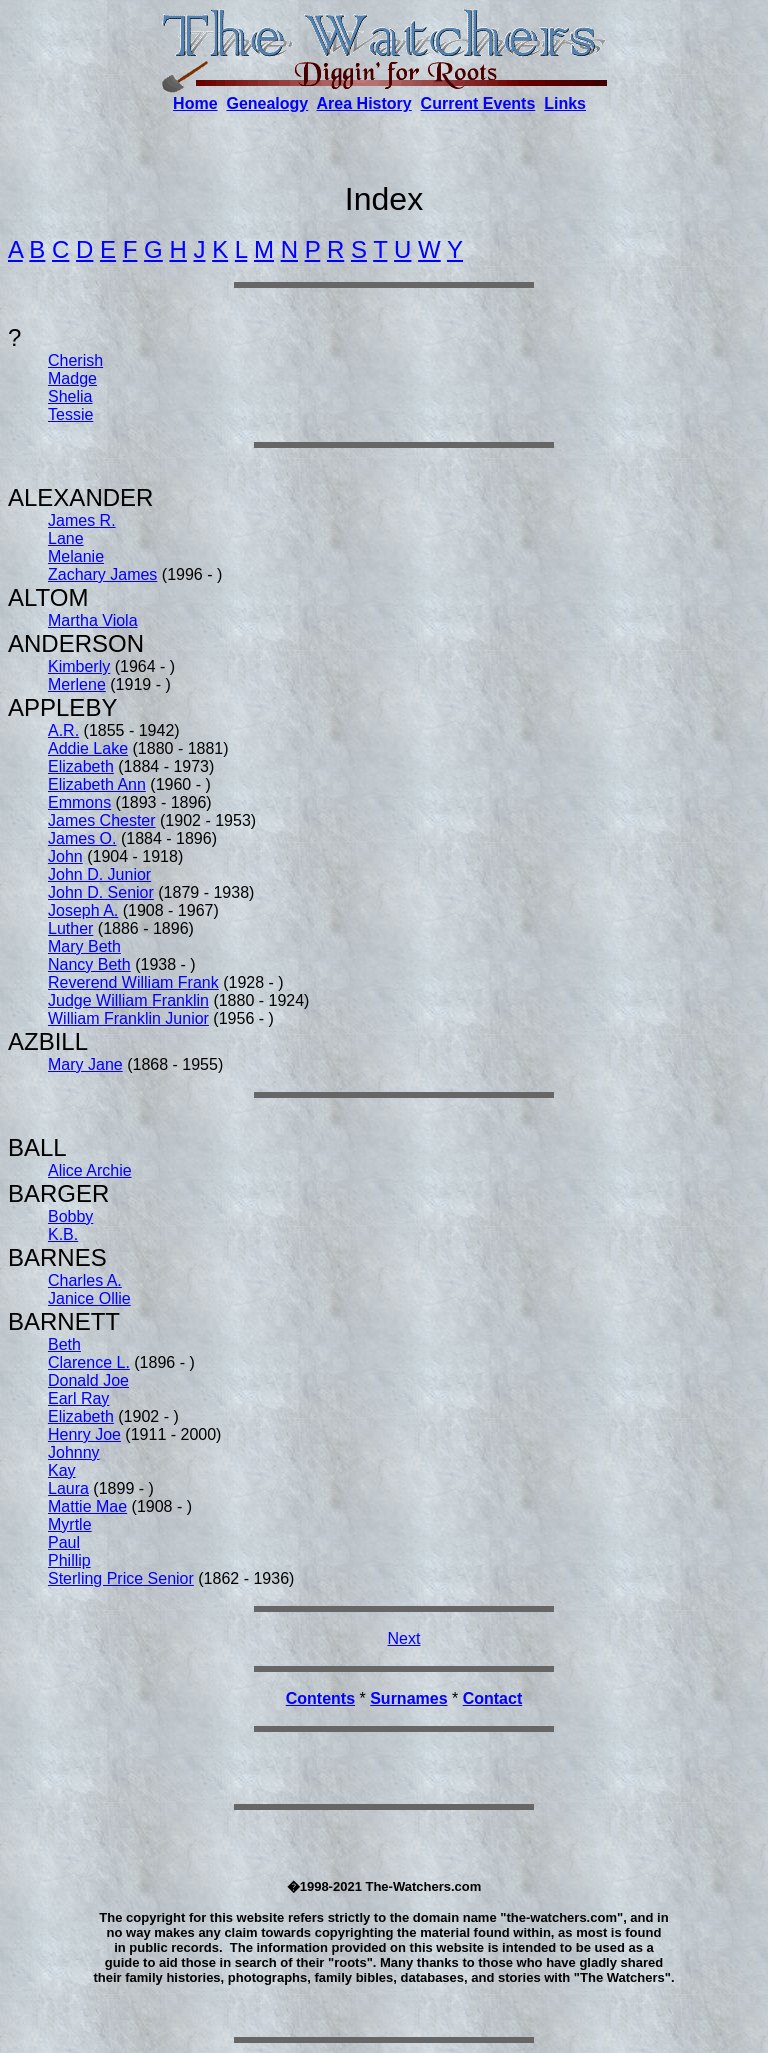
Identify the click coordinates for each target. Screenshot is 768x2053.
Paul (64, 1542)
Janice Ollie (89, 1298)
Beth (64, 1344)
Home (195, 103)
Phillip (69, 1560)
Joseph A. (83, 910)
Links (565, 103)
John (65, 856)
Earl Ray (78, 1398)
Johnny (74, 1452)
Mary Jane (85, 1064)
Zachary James (102, 574)
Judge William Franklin (128, 1000)
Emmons (79, 802)
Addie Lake (88, 748)
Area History (364, 103)
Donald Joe (88, 1380)
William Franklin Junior (128, 1018)
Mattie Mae (87, 1506)
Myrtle (70, 1524)
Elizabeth (81, 766)
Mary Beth (84, 946)
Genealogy (267, 103)
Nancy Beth (89, 964)
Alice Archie (90, 1170)
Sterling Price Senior (121, 1578)
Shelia (70, 396)
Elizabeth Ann (97, 784)
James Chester (102, 820)
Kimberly (79, 666)
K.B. (63, 1234)
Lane (66, 538)
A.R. (63, 730)
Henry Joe (84, 1434)
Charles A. (85, 1280)
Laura (68, 1488)
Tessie (70, 414)
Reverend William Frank (133, 982)
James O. (82, 838)
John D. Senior (101, 892)
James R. (82, 520)
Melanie (76, 556)
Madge (72, 378)
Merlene (77, 684)
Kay (62, 1470)
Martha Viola (93, 620)
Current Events (478, 103)
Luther (70, 928)
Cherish (75, 360)
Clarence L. (89, 1362)
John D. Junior (99, 874)
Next (404, 1638)
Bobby (70, 1216)
